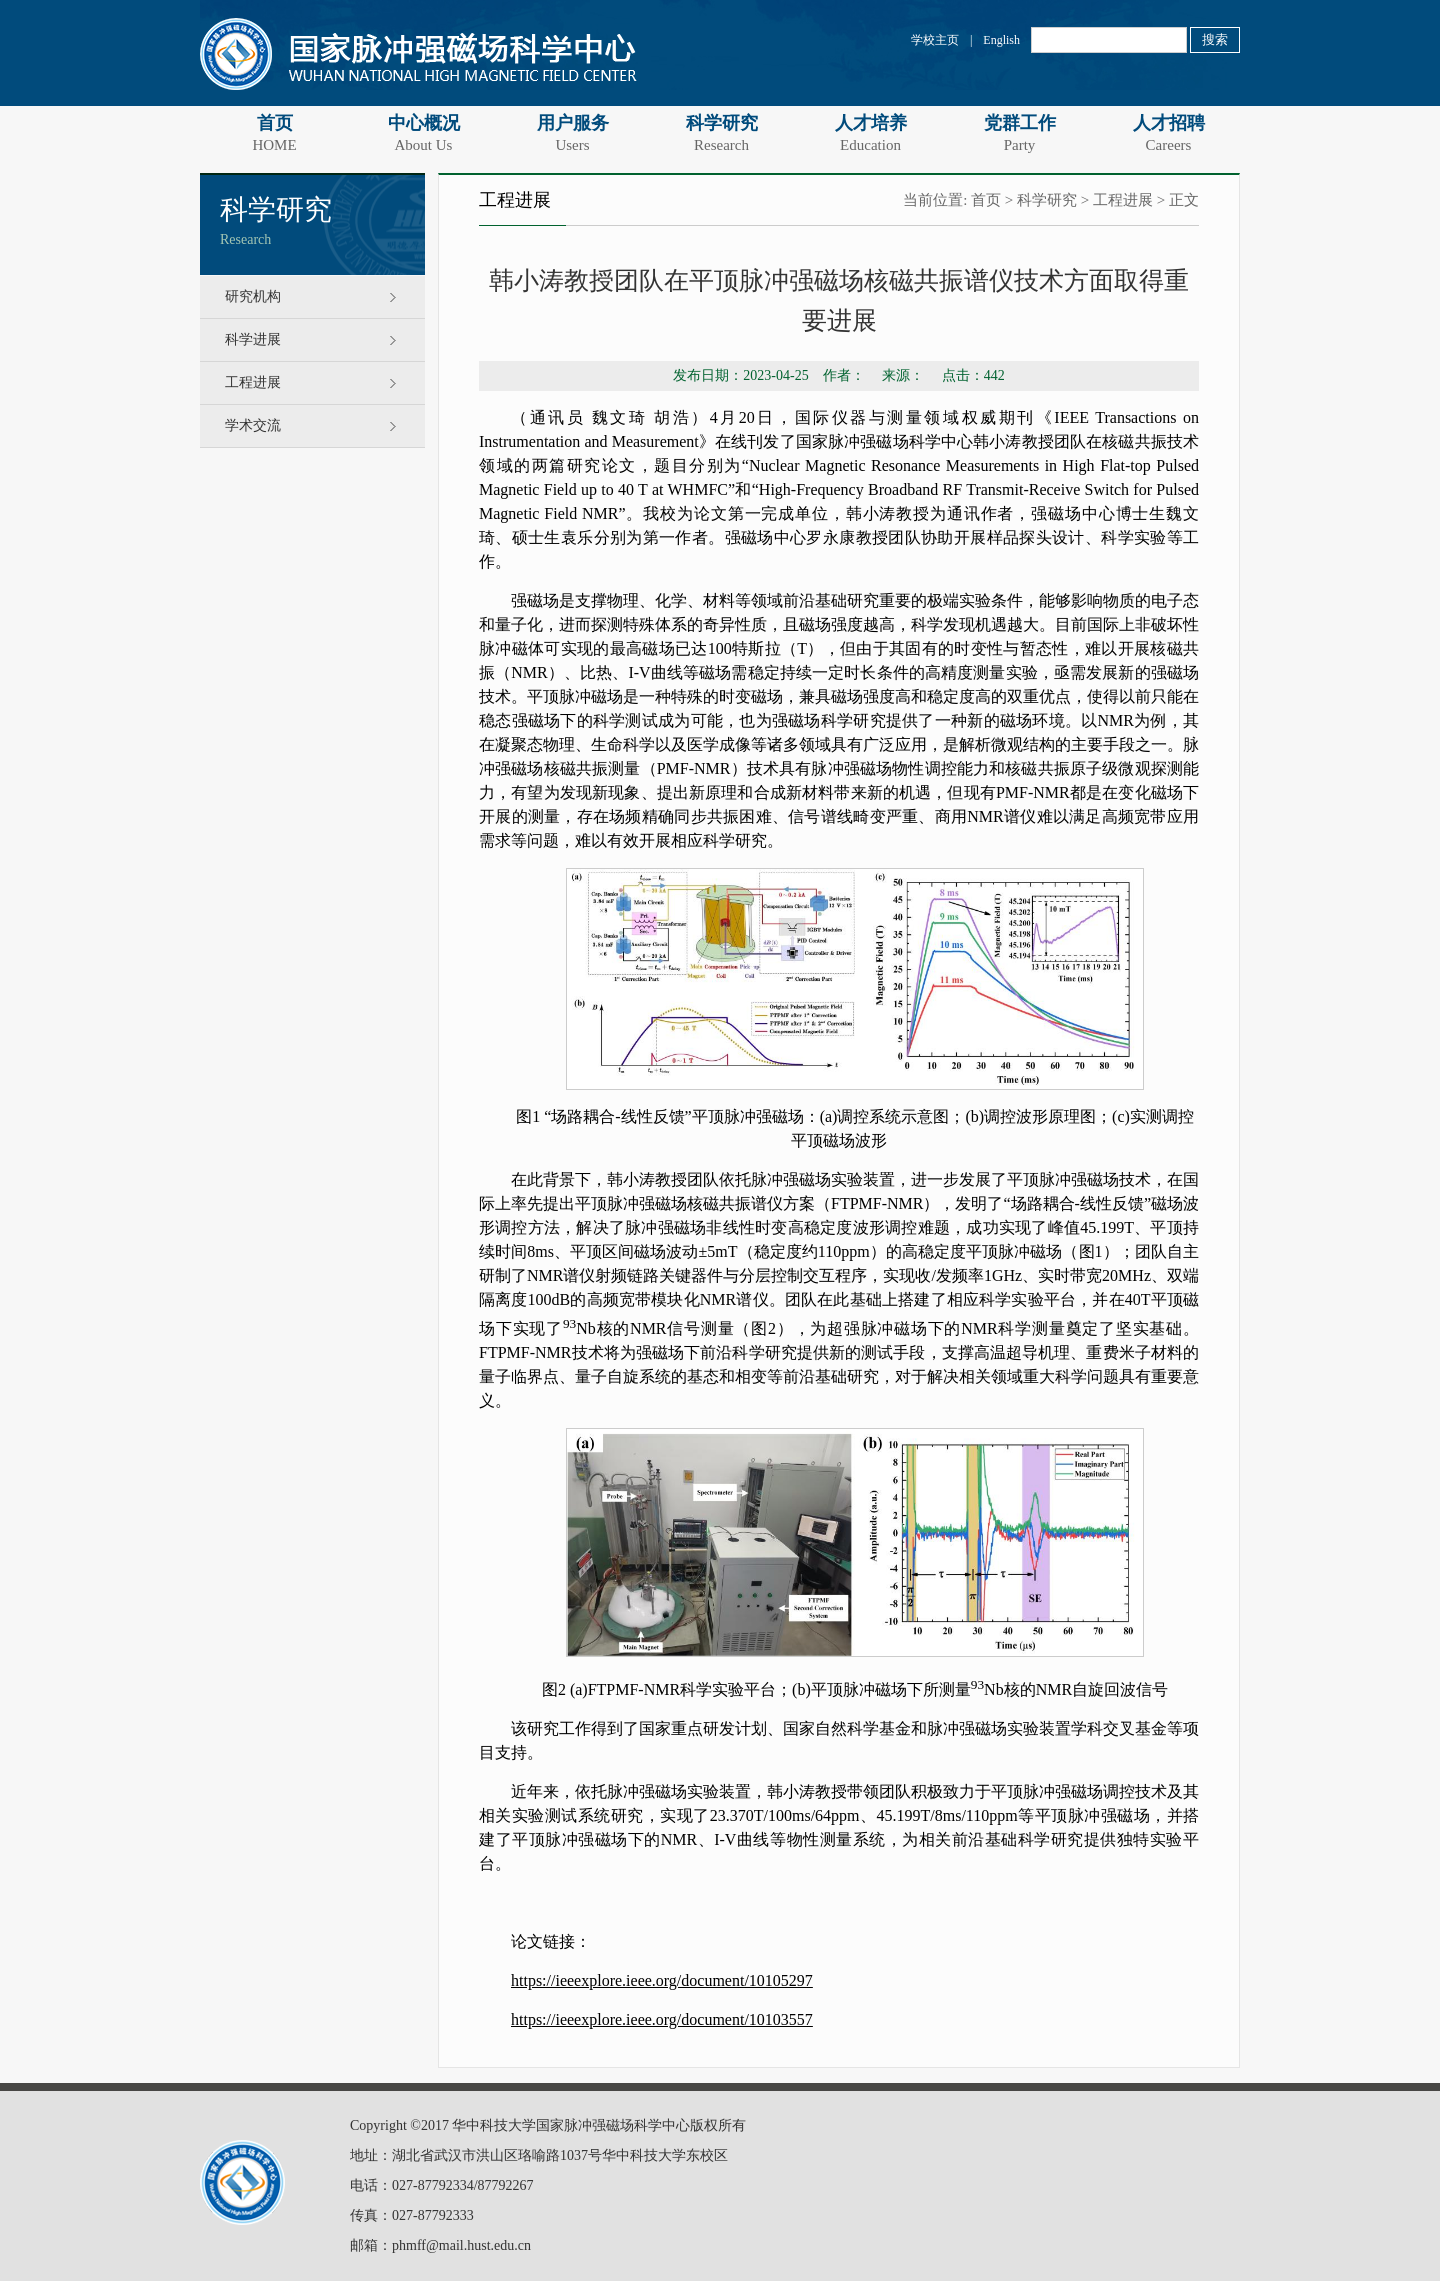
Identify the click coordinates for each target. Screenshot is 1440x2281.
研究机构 (253, 296)
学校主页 (935, 40)
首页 (274, 133)
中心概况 (423, 133)
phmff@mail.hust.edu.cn (461, 2245)
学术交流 (253, 425)
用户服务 (572, 133)
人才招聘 (1168, 133)
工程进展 (253, 382)
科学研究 (721, 133)
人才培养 (870, 133)
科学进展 (253, 339)
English (1001, 40)
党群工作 (1019, 133)
